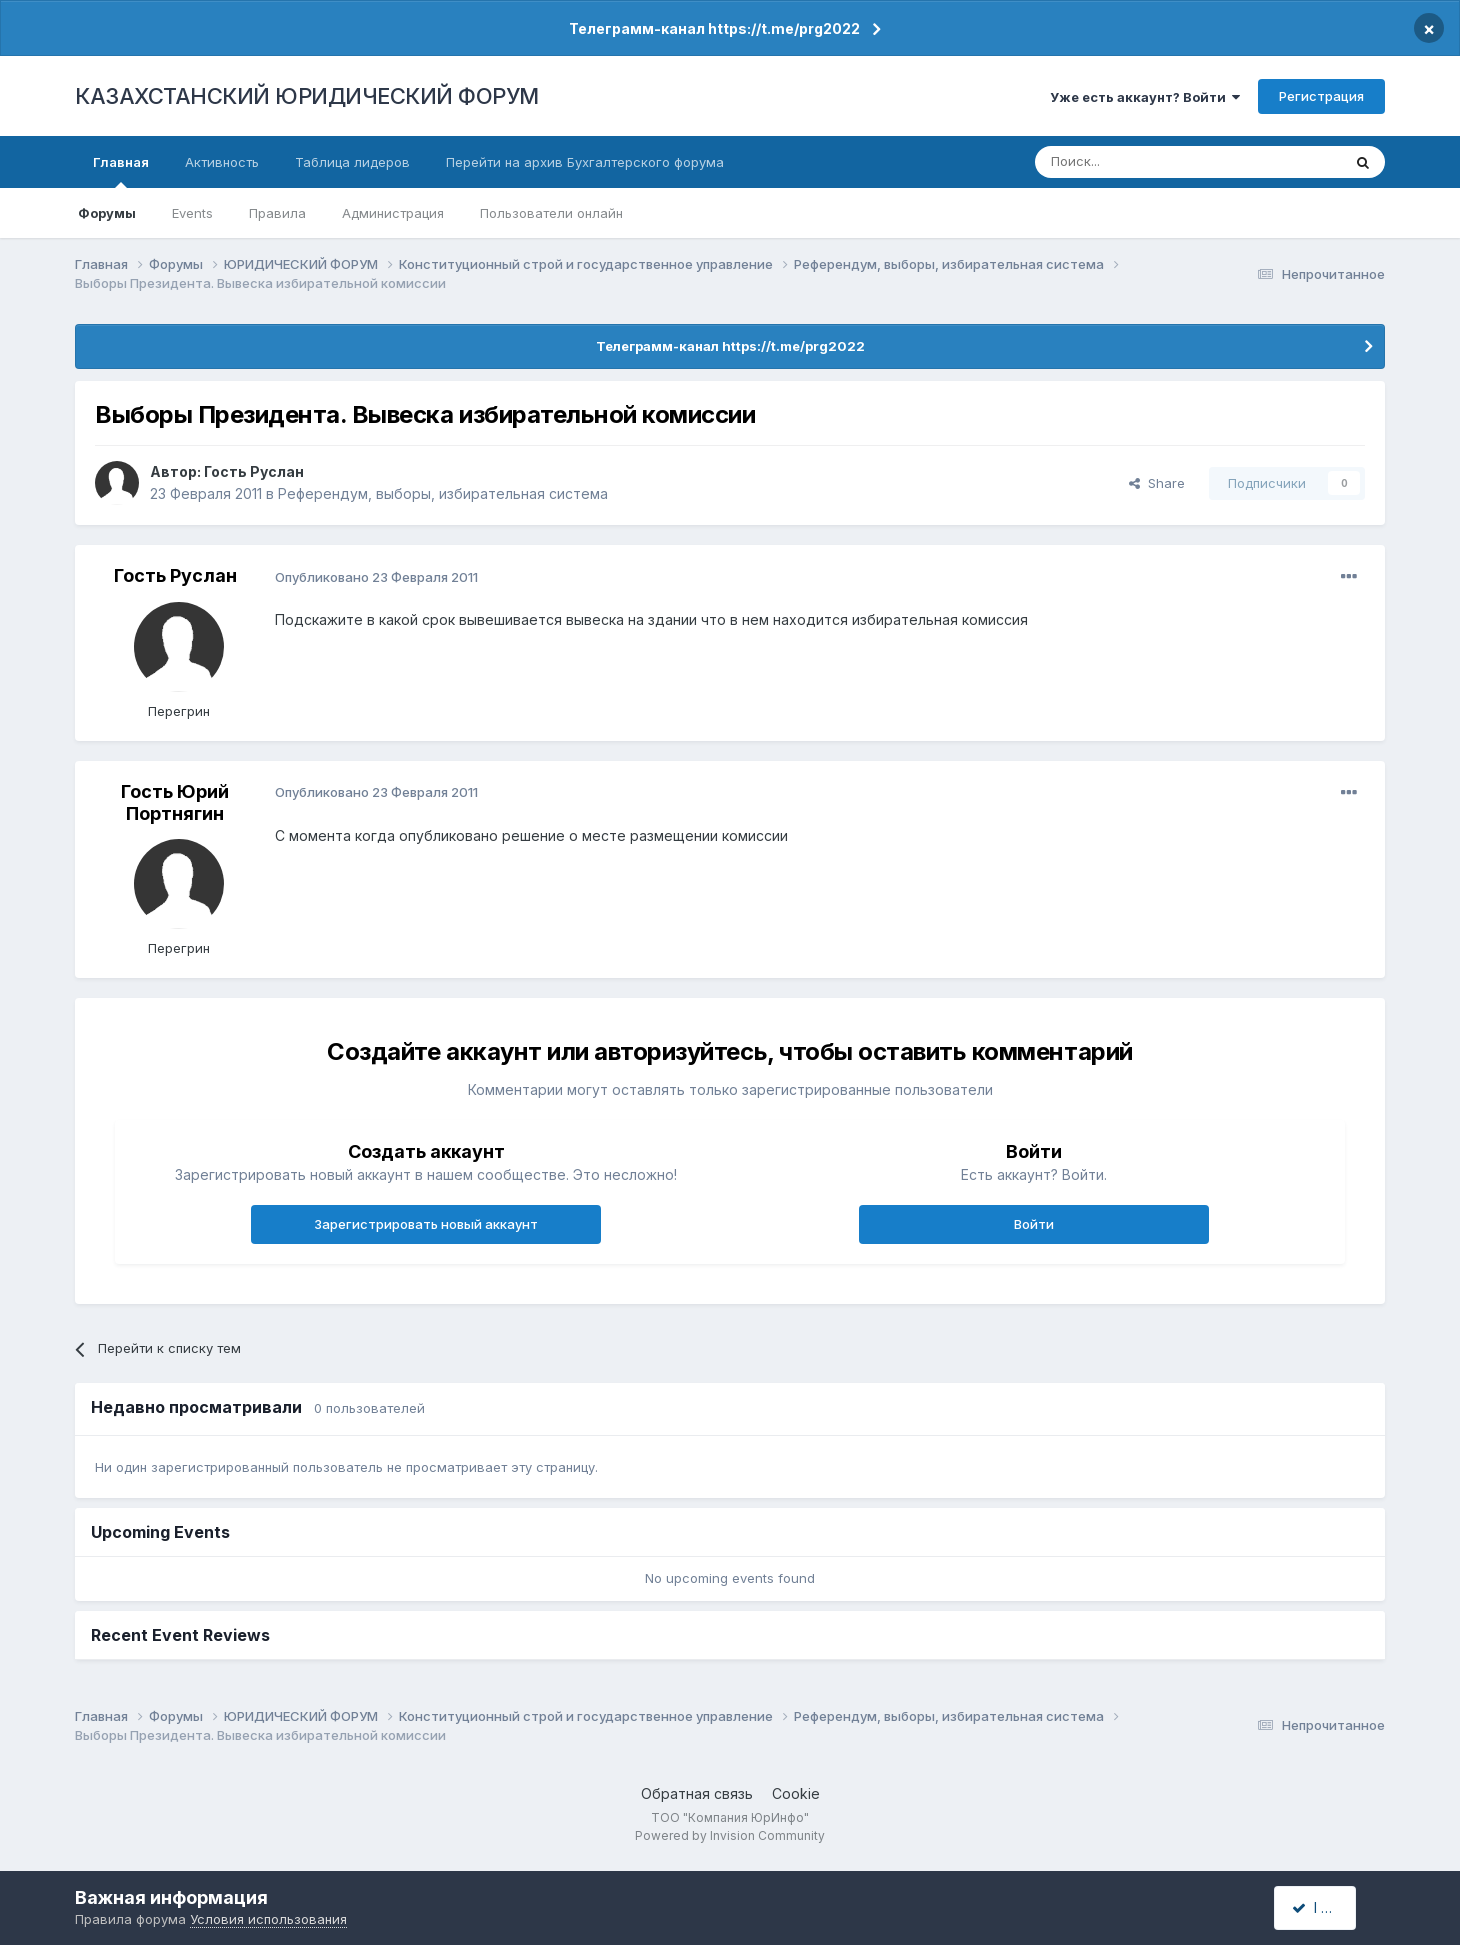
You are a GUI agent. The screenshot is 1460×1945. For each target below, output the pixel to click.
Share (1157, 483)
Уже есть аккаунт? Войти (1145, 97)
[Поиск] (1133, 162)
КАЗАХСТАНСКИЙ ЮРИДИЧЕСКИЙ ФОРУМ (307, 96)
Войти (1034, 1224)
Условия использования (268, 1919)
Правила (277, 213)
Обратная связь (697, 1793)
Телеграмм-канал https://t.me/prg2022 (714, 28)
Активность (222, 162)
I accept (1326, 1907)
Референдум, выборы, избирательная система (443, 493)
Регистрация (1321, 96)
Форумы (107, 213)
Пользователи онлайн (551, 213)
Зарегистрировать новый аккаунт (426, 1224)
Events (192, 213)
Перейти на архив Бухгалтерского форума (585, 162)
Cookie (796, 1793)
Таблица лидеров (352, 162)
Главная (121, 171)
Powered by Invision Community (730, 1835)
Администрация (393, 213)
